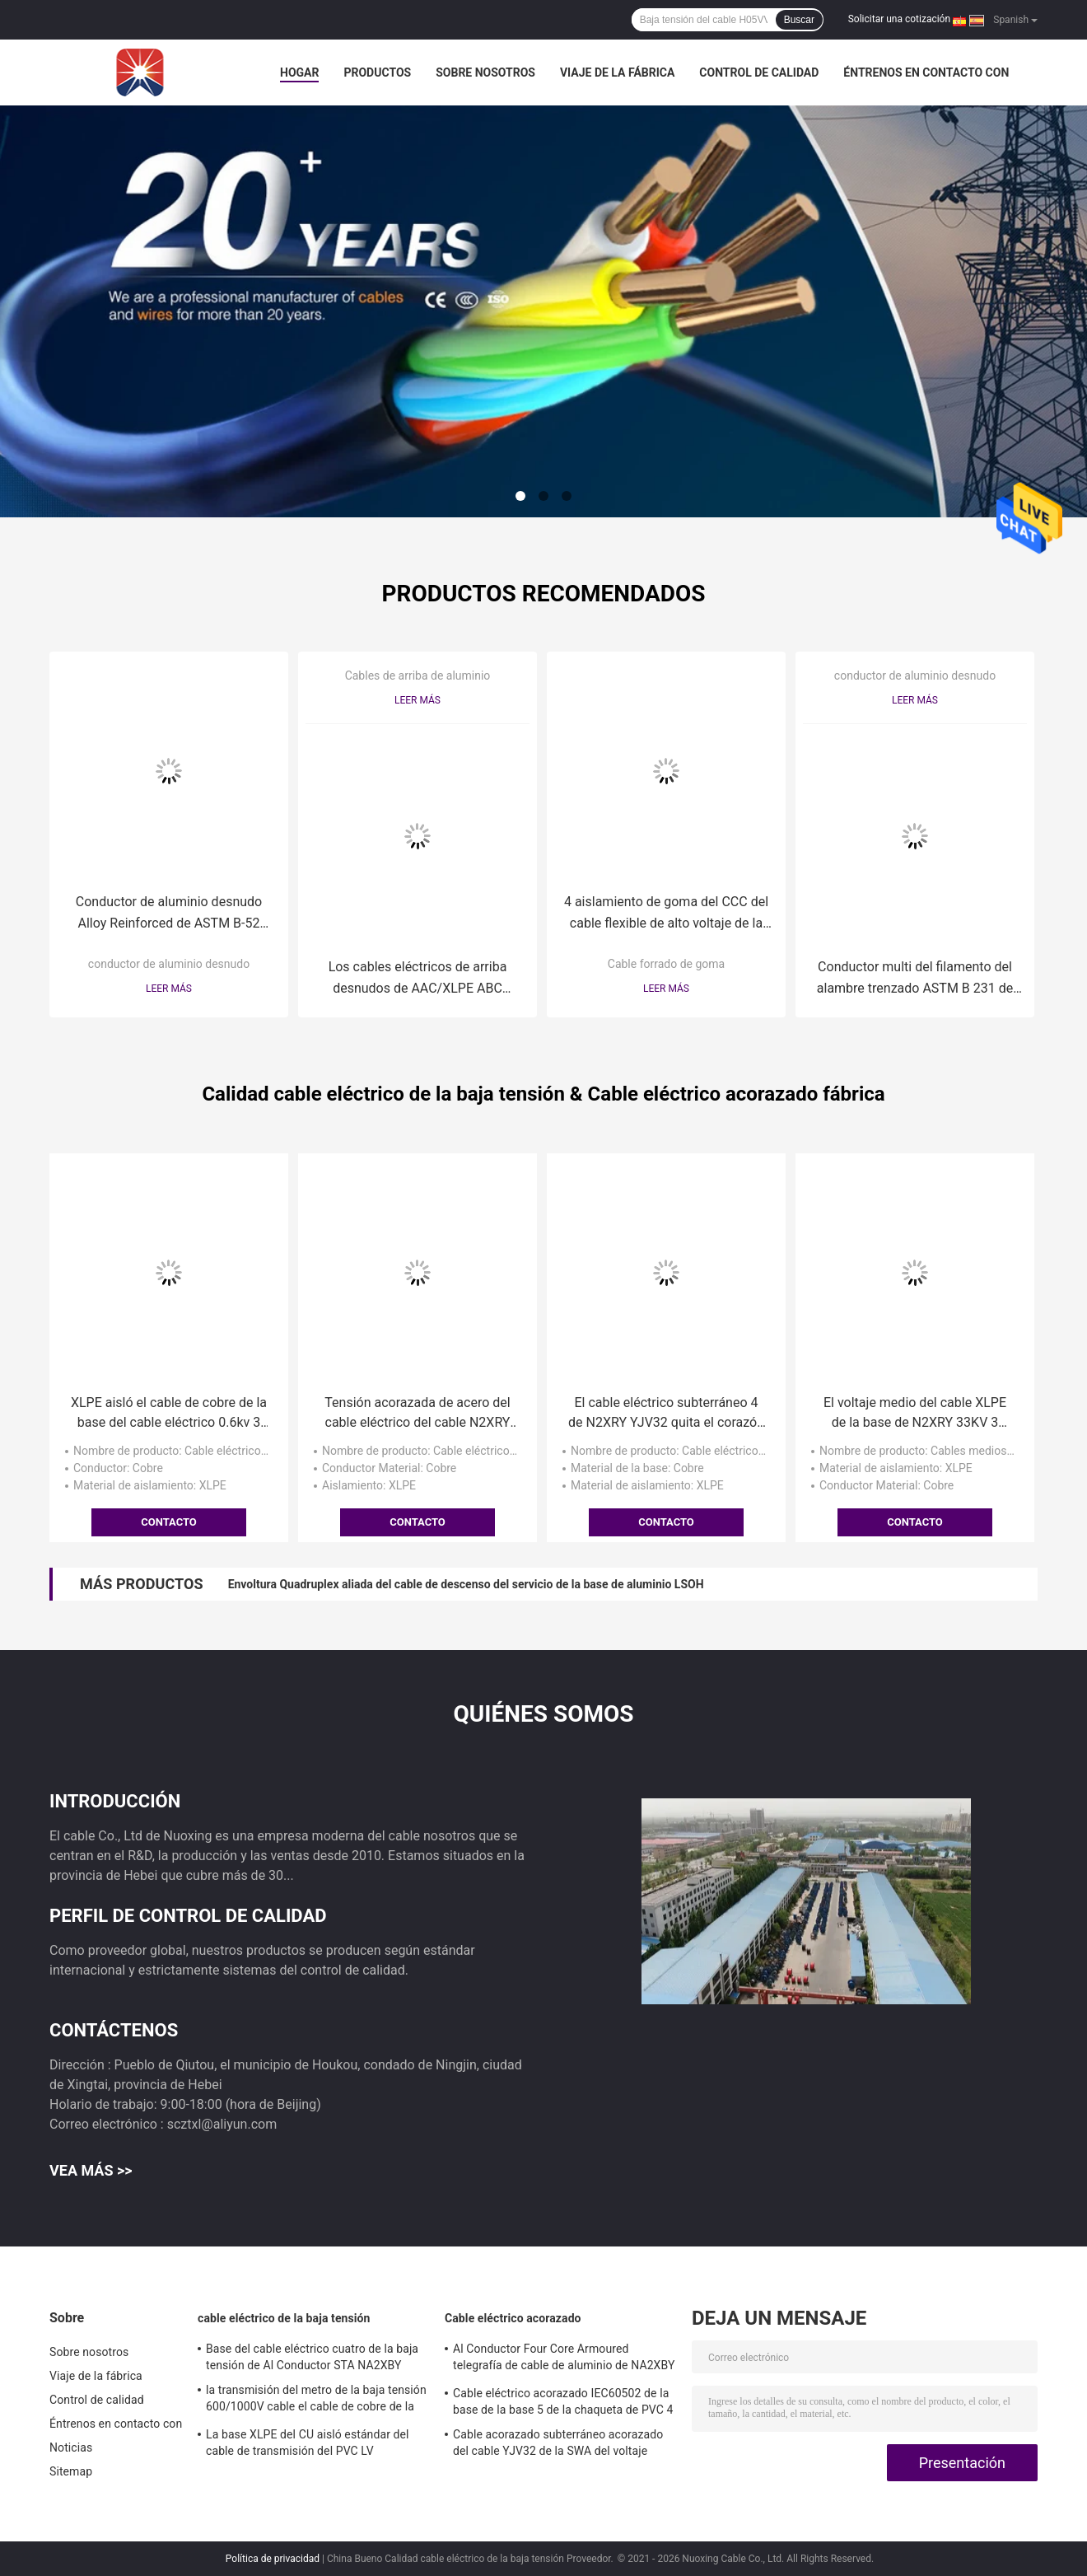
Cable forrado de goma (666, 963)
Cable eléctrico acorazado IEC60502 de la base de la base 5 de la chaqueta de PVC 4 (563, 2401)
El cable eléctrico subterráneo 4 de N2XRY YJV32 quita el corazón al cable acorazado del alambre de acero (666, 1414)
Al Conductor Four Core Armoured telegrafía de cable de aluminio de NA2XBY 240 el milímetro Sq (563, 2359)
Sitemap (70, 2471)
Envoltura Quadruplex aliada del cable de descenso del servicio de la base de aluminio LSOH (466, 1584)
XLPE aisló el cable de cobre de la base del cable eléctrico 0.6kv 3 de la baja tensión (169, 1414)
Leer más (169, 988)
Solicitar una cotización (899, 19)
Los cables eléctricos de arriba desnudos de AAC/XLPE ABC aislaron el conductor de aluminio (417, 979)
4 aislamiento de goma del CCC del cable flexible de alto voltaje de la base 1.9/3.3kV (666, 914)
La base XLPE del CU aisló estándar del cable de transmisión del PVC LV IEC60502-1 (307, 2445)
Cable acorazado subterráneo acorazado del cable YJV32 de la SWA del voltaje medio (558, 2445)
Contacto (169, 1522)
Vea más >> (91, 2170)
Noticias (70, 2447)
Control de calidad (759, 72)
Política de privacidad (273, 2558)
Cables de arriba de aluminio (418, 675)
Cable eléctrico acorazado (513, 2318)
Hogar (299, 72)
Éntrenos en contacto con (926, 72)
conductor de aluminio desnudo (169, 963)
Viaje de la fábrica (617, 72)
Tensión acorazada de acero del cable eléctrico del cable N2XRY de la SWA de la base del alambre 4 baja (417, 1414)
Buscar (799, 20)
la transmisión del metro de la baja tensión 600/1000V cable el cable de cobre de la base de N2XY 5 (316, 2400)
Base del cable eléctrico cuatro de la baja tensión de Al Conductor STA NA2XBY (312, 2357)
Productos (377, 72)
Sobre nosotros (485, 72)
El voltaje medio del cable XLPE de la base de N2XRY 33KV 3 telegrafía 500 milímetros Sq (914, 1414)
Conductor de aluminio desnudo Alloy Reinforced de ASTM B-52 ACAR (169, 914)
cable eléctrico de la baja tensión (284, 2318)
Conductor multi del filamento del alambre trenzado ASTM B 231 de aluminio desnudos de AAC (915, 979)
